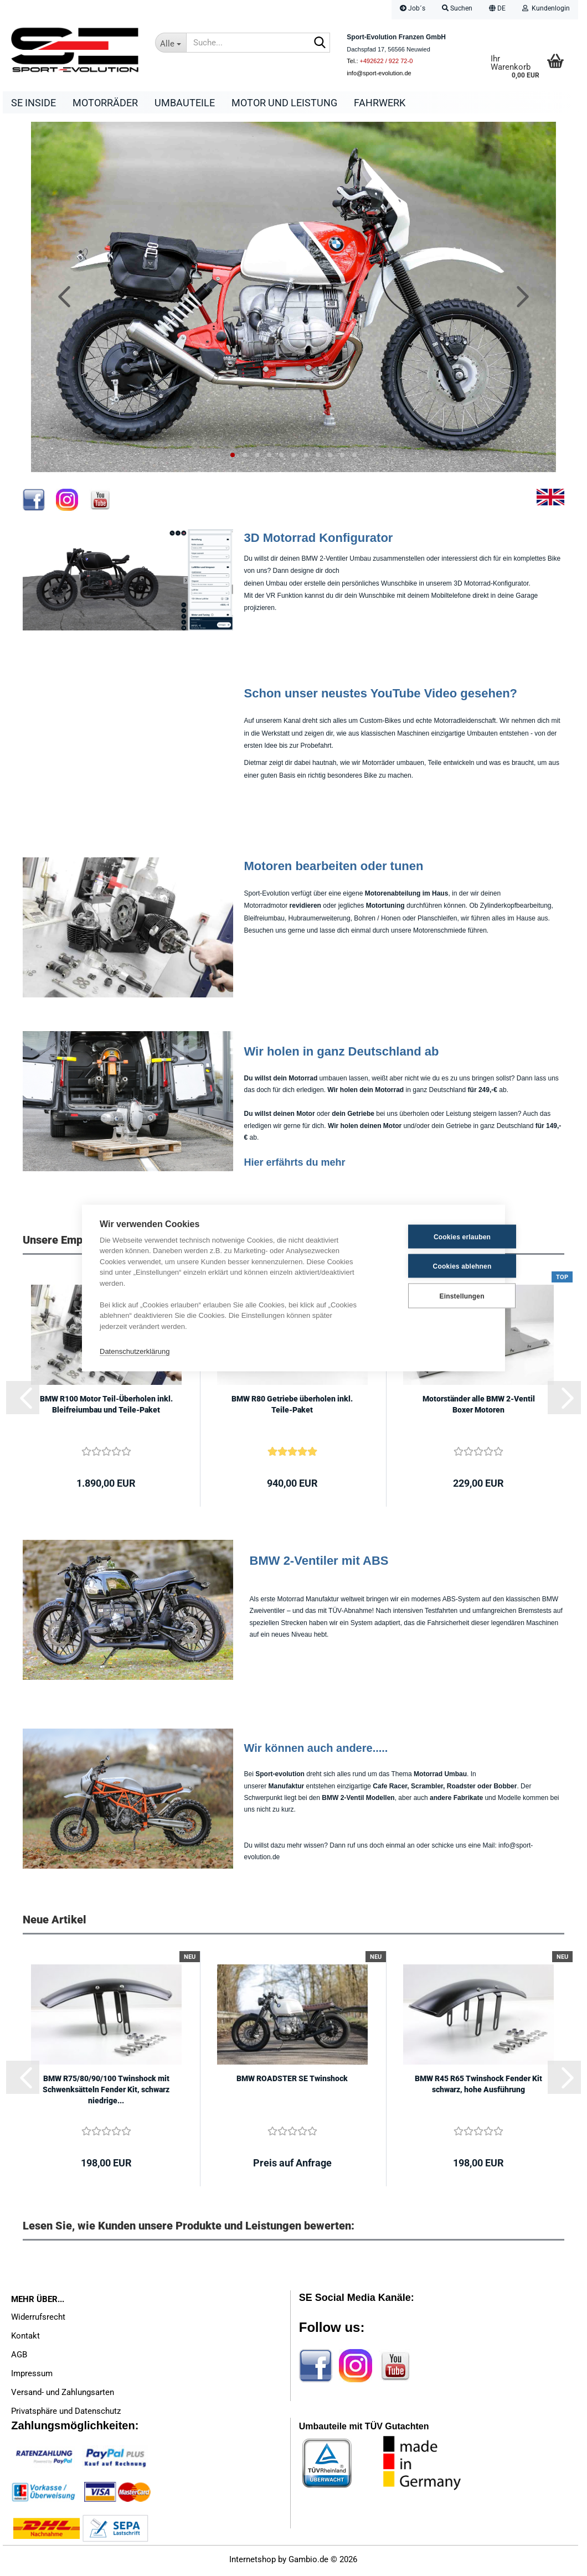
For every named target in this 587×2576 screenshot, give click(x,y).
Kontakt (25, 2339)
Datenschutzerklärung (134, 1351)
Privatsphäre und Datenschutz (66, 2414)
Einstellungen (432, 1296)
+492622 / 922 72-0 (386, 61)
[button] (497, 9)
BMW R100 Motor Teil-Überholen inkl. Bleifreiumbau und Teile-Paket (106, 1407)
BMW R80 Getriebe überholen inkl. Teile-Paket (292, 1407)
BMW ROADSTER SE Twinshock (292, 2081)
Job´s (412, 8)
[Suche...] (170, 43)
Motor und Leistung (284, 102)
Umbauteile (185, 102)
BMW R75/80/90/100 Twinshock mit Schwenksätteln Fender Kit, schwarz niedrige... (106, 2092)
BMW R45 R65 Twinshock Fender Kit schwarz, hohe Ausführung (478, 2087)
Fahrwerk (379, 102)
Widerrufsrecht (38, 2320)
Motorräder (105, 102)
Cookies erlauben (432, 1236)
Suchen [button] (457, 8)
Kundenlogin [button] (546, 8)
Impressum (32, 2376)
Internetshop (252, 2562)
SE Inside (33, 102)
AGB (19, 2357)
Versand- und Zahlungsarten (62, 2395)
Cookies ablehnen (433, 1266)
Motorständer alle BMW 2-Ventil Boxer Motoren (479, 1407)
